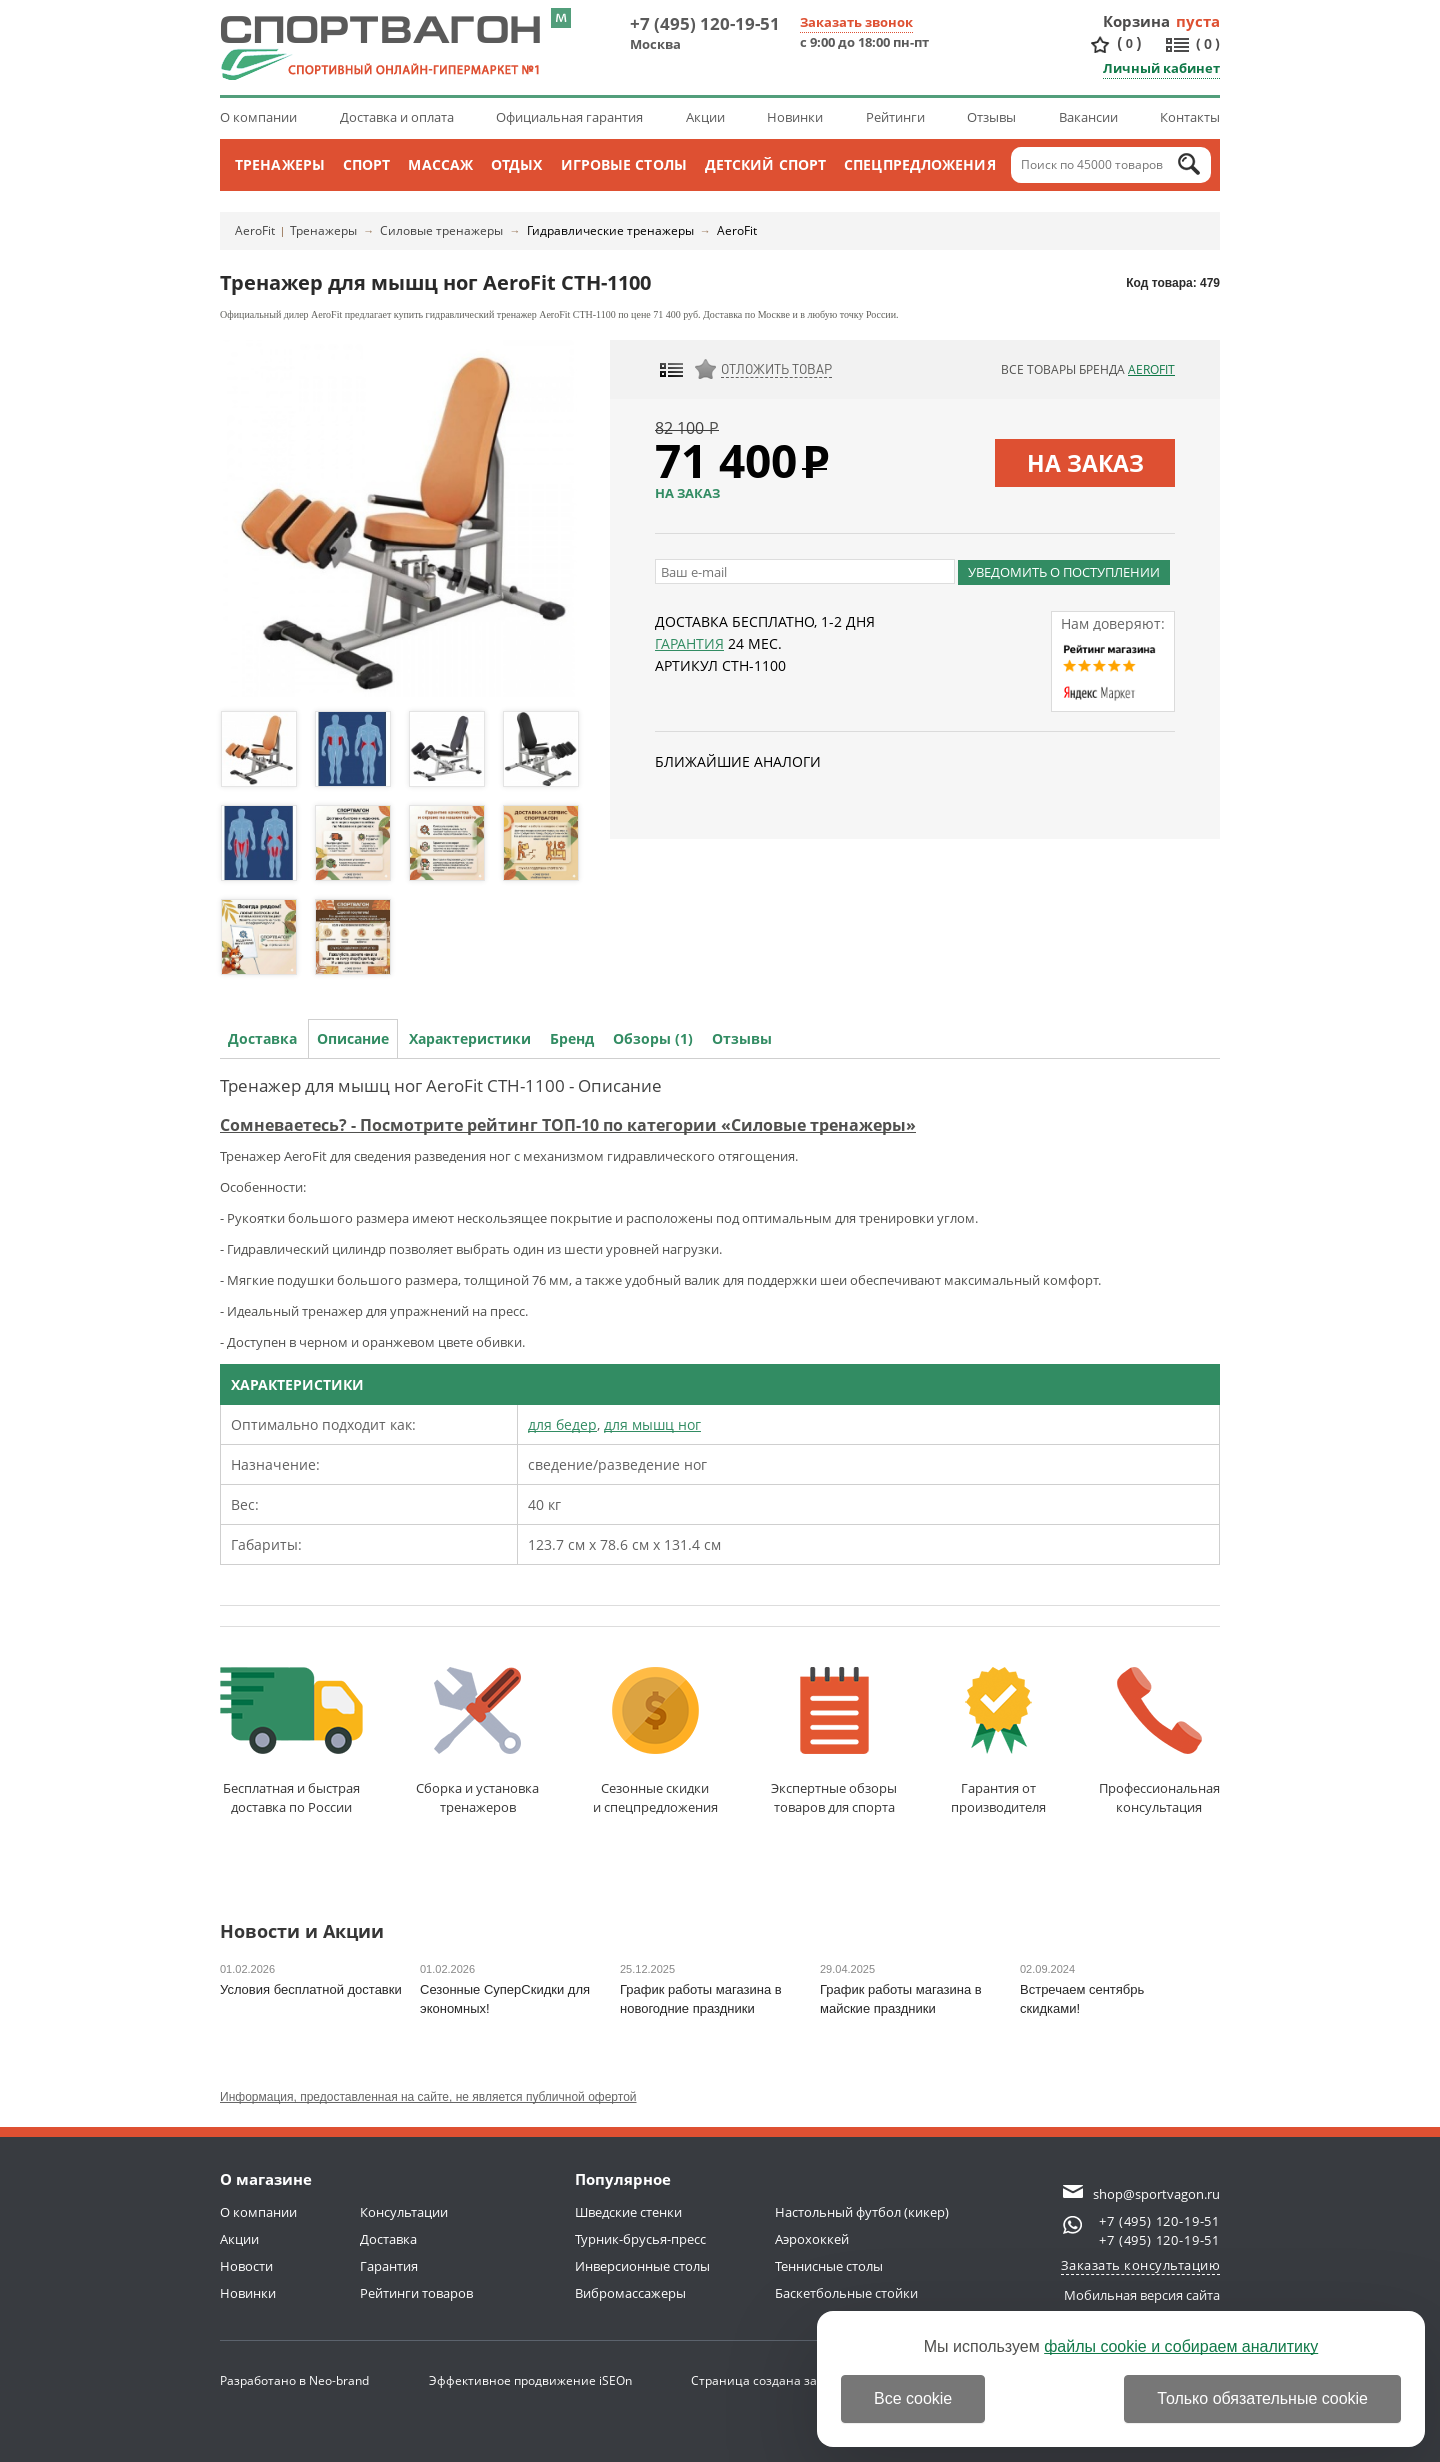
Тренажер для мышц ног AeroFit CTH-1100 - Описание (441, 1085)
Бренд (572, 1038)
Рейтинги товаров (416, 2293)
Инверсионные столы (642, 2266)
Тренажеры (280, 164)
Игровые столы (624, 164)
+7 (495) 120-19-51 (705, 23)
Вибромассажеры (630, 2293)
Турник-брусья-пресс (640, 2239)
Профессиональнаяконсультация (1159, 1741)
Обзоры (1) (653, 1038)
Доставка (262, 1038)
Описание (353, 1038)
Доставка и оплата (397, 117)
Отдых (517, 164)
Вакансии (1088, 117)
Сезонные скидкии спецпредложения (655, 1741)
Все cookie (913, 2398)
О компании (258, 117)
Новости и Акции (302, 1932)
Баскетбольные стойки (846, 2293)
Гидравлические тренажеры (610, 230)
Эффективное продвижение (530, 2380)
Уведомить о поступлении (1064, 572)
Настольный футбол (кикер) (862, 2212)
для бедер (562, 1424)
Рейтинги (895, 117)
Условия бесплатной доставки (311, 1989)
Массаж (440, 164)
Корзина (1137, 21)
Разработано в (294, 2380)
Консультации (404, 2212)
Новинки (795, 117)
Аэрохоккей (812, 2239)
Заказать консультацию (1141, 2265)
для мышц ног (652, 1424)
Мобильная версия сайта (1142, 2295)
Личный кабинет (1161, 68)
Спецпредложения (920, 164)
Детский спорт (765, 164)
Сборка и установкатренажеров (477, 1741)
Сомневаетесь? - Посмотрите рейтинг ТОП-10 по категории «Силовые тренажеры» (568, 1125)
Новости (246, 2266)
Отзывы (991, 117)
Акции (705, 117)
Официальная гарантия (569, 117)
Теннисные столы (829, 2266)
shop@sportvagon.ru (1156, 2194)
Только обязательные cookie (1262, 2398)
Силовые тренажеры (441, 230)
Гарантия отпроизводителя (998, 1741)
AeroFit (255, 230)
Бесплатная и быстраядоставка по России (291, 1741)
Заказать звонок (856, 22)
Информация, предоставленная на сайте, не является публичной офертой (428, 2097)
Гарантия (689, 643)
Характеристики (470, 1038)
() (1129, 43)
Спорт (367, 164)
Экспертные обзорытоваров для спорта (834, 1741)
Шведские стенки (628, 2212)
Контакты (1190, 117)
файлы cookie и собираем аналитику (1181, 2346)
